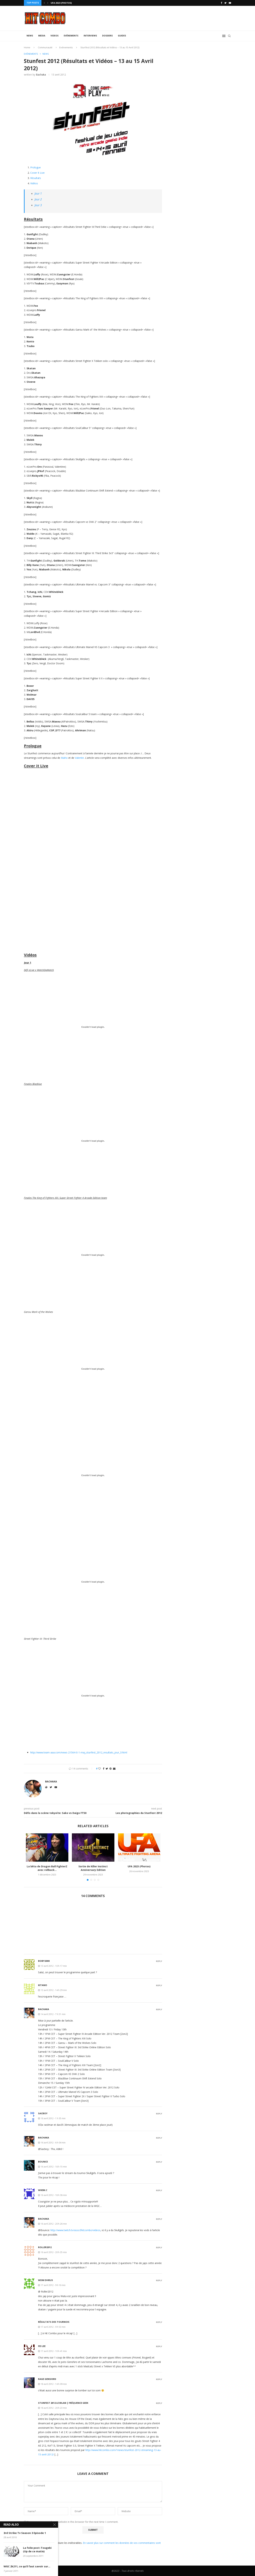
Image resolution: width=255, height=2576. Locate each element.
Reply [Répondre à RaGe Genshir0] (159, 2379)
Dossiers (107, 35)
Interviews (90, 35)
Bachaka (41, 74)
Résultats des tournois (53, 2321)
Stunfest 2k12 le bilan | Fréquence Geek (63, 2402)
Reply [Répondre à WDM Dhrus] (159, 2280)
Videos (54, 35)
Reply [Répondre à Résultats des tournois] (159, 2322)
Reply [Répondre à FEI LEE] (159, 2346)
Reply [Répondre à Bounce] (159, 2162)
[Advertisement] (93, 1928)
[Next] (47, 3)
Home (27, 47)
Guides (122, 35)
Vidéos (34, 183)
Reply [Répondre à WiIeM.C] (159, 2190)
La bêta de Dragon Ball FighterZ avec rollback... (47, 1868)
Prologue (35, 167)
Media (41, 35)
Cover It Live (37, 172)
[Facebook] (221, 3)
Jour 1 (38, 193)
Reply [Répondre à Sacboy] (159, 2114)
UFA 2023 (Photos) (139, 1866)
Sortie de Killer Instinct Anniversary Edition (78, 2)
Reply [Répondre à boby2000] (159, 1961)
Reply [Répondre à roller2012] (159, 2247)
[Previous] (44, 3)
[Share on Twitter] (107, 1768)
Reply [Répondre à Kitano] (159, 1985)
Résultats (35, 178)
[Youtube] (230, 3)
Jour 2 (38, 199)
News (30, 35)
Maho (64, 757)
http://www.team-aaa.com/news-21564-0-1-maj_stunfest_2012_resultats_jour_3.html (78, 1752)
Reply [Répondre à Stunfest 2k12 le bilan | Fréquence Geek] (159, 2403)
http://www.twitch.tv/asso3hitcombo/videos (75, 2230)
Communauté (45, 47)
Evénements (71, 35)
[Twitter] (225, 3)
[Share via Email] (114, 1768)
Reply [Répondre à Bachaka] (159, 2009)
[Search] (229, 36)
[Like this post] (99, 1768)
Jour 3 (38, 205)
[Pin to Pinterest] (110, 1768)
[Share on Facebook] (103, 1768)
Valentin (79, 757)
